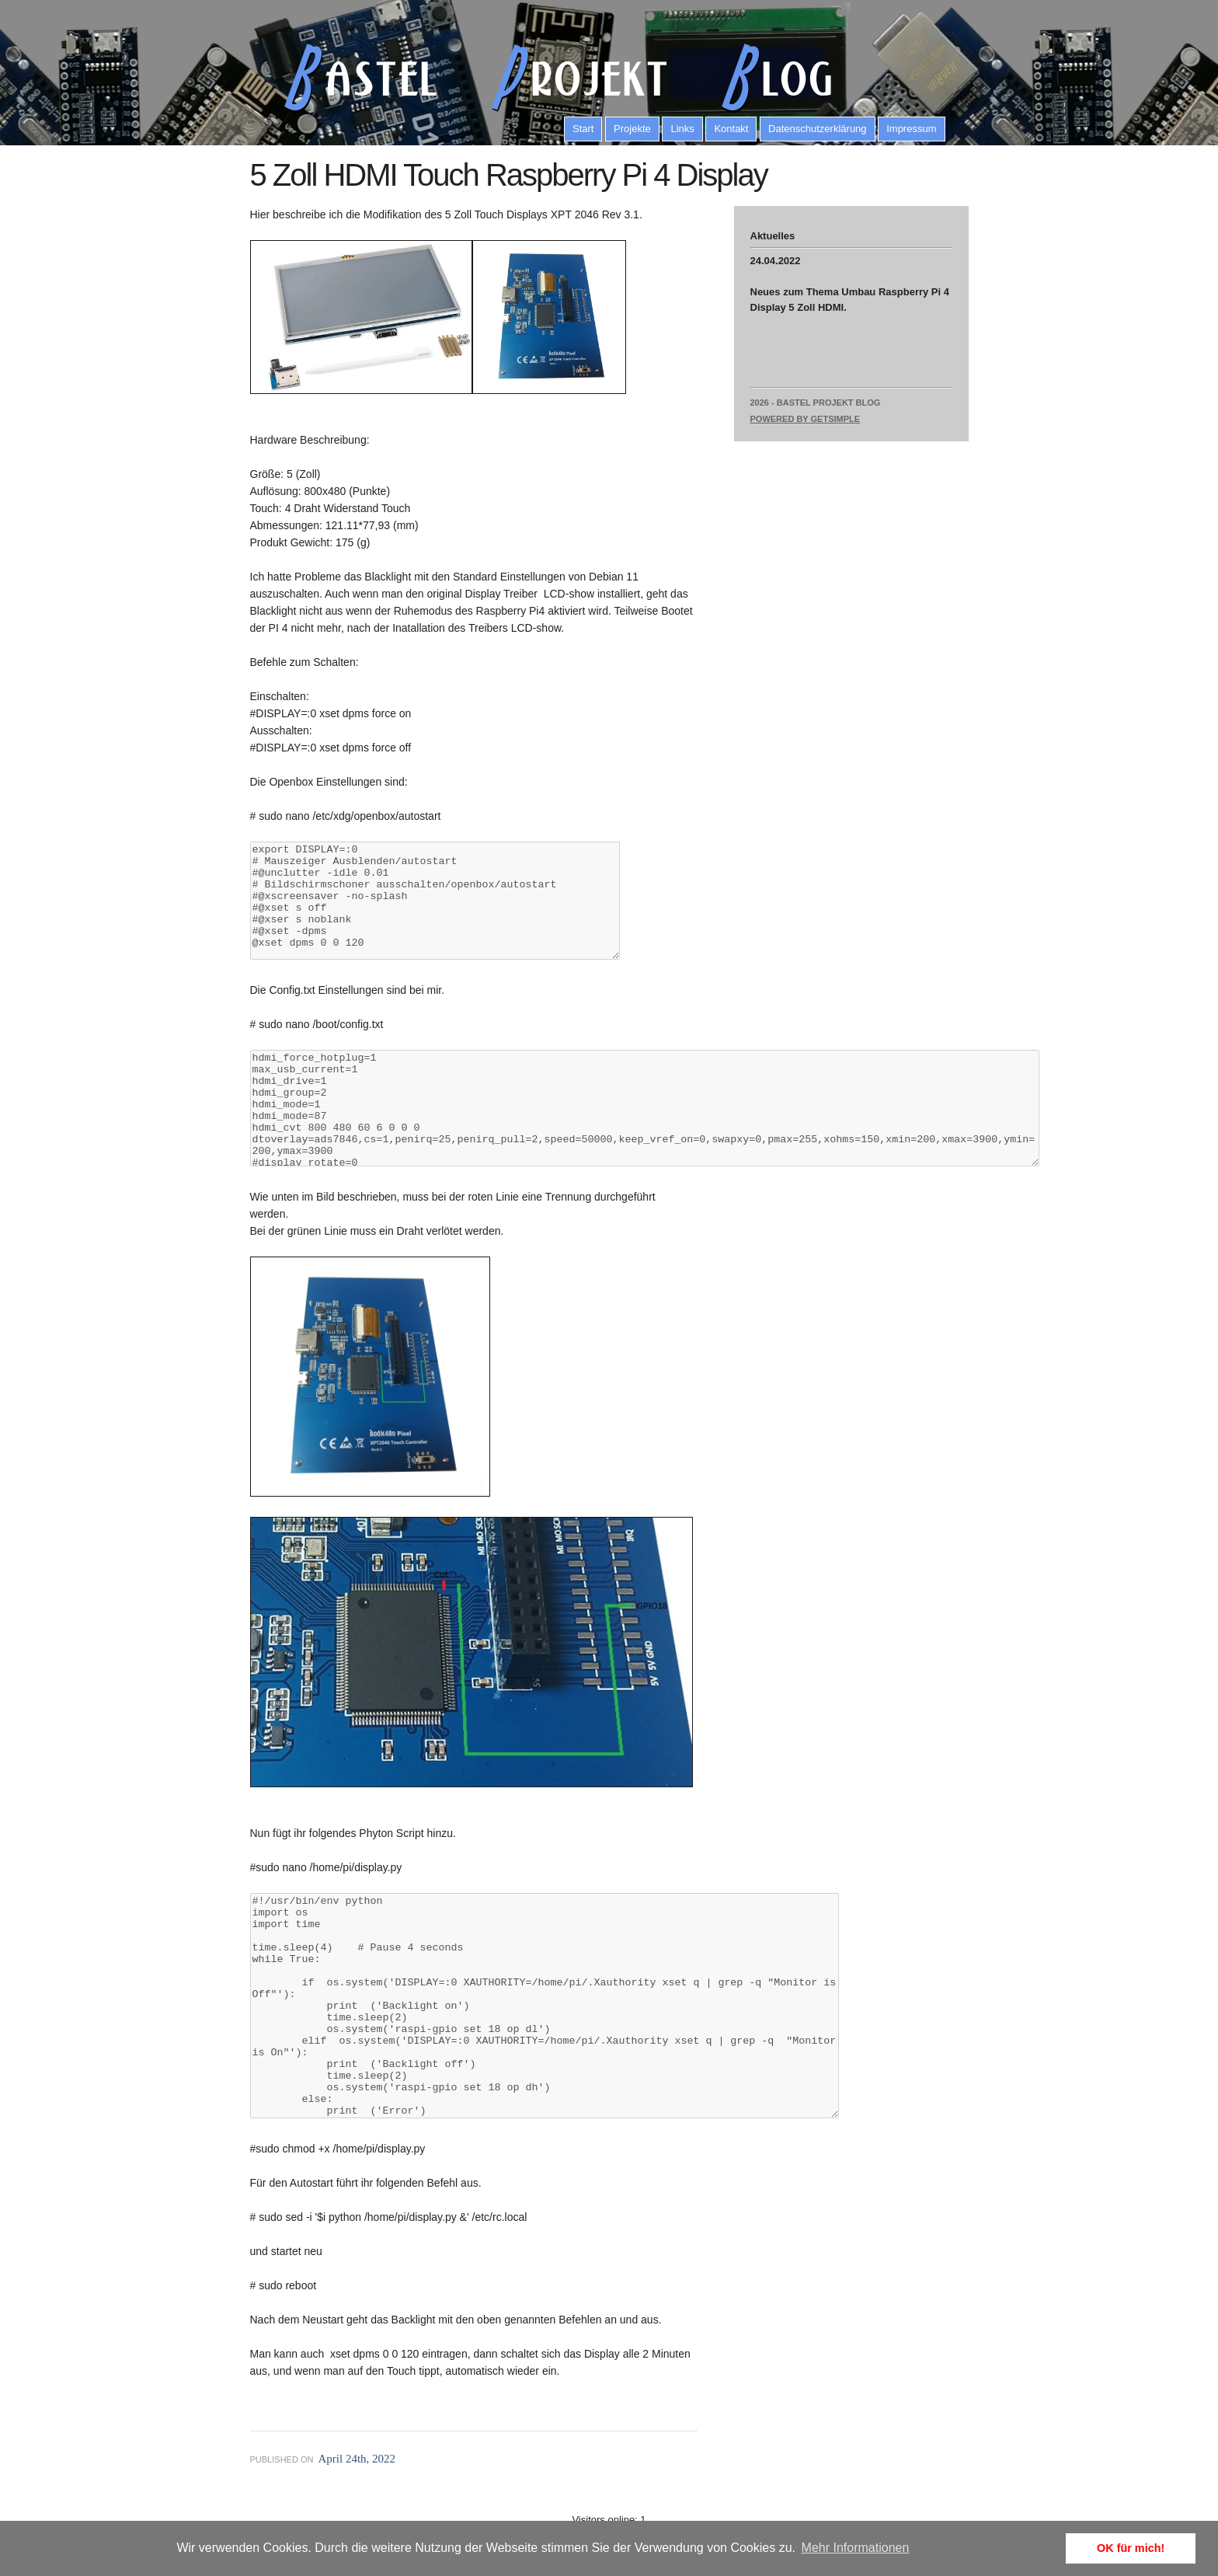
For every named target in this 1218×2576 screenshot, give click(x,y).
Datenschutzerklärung (817, 128)
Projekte (632, 128)
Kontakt (731, 128)
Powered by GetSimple (805, 419)
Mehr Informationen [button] (856, 2547)
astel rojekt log (549, 77)
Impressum (911, 128)
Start (582, 128)
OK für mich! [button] (1130, 2548)
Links (682, 128)
